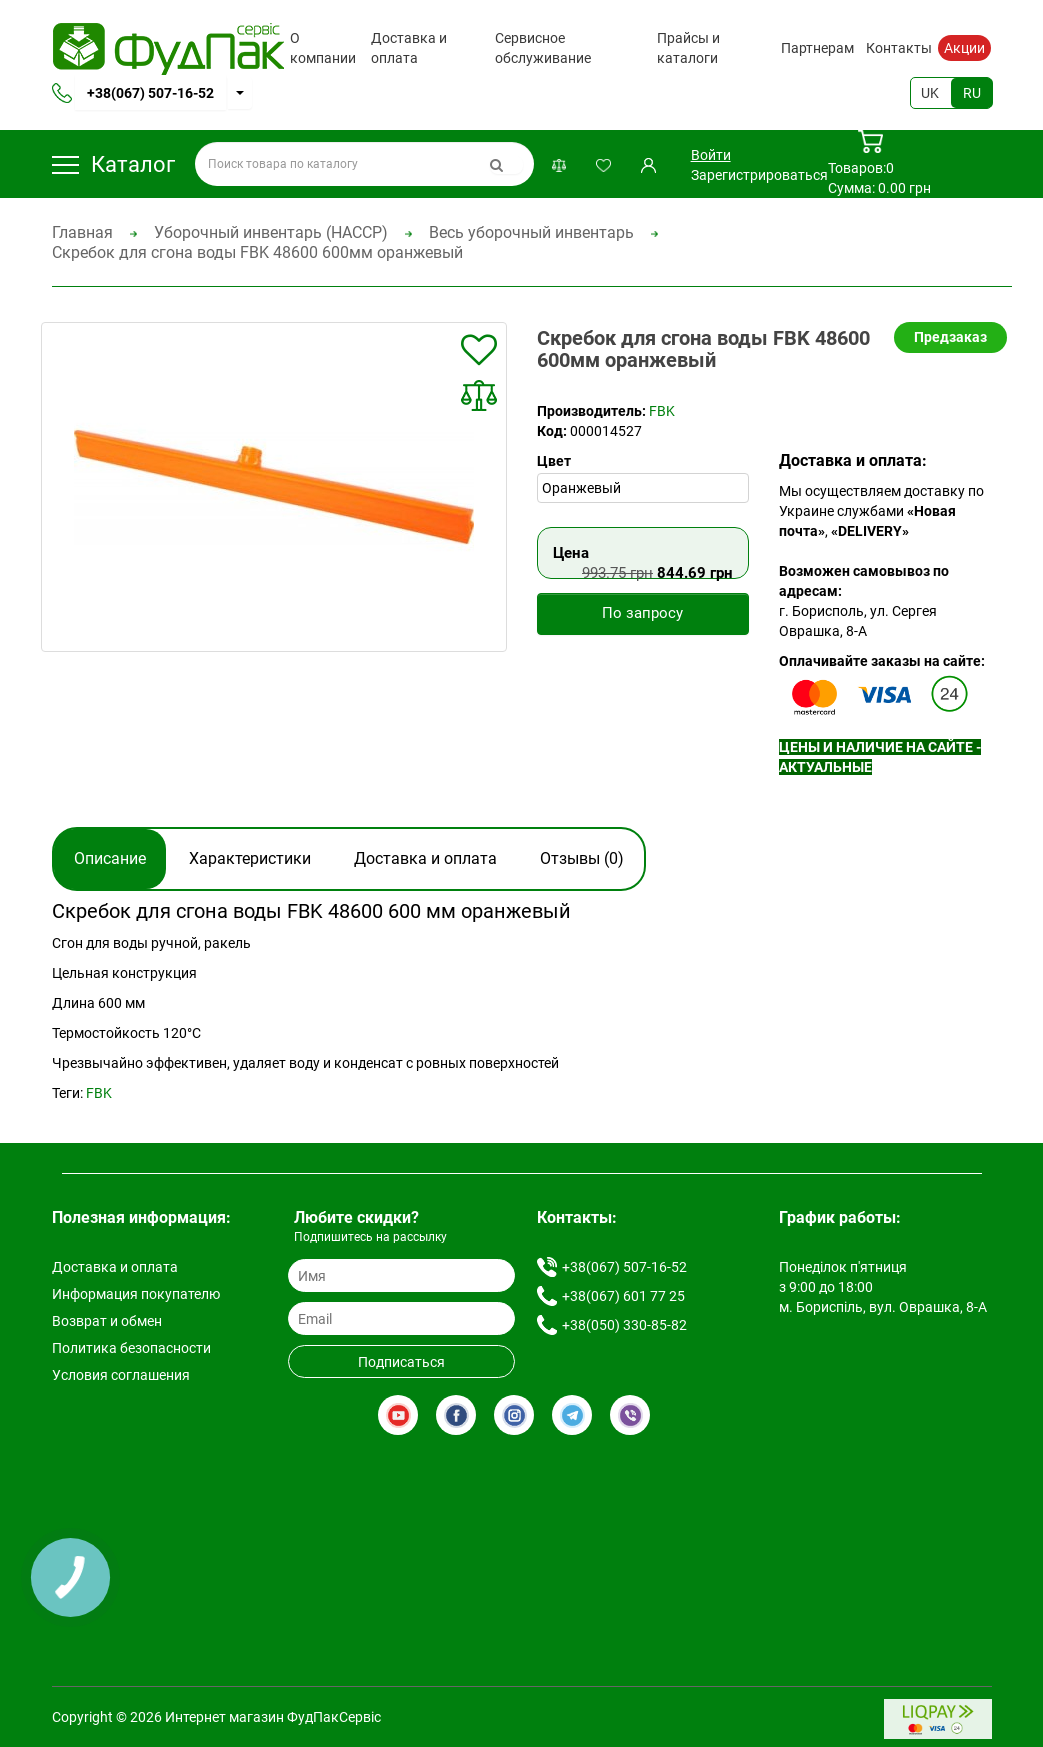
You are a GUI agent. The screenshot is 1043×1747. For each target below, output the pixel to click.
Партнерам (817, 48)
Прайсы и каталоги (688, 48)
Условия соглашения (121, 1375)
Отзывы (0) (582, 858)
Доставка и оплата (409, 48)
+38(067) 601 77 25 (623, 1296)
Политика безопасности (131, 1348)
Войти (711, 155)
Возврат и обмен (107, 1321)
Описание (110, 858)
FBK (662, 411)
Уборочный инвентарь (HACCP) (271, 232)
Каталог (113, 164)
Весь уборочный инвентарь (531, 232)
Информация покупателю (136, 1294)
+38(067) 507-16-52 (150, 93)
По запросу (642, 613)
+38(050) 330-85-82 (624, 1325)
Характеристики (250, 858)
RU (972, 93)
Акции (964, 48)
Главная (82, 232)
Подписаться (401, 1362)
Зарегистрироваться (759, 175)
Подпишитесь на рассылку (370, 1237)
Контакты (899, 48)
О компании (323, 48)
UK (930, 93)
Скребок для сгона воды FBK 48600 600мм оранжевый (257, 252)
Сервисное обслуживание (543, 48)
